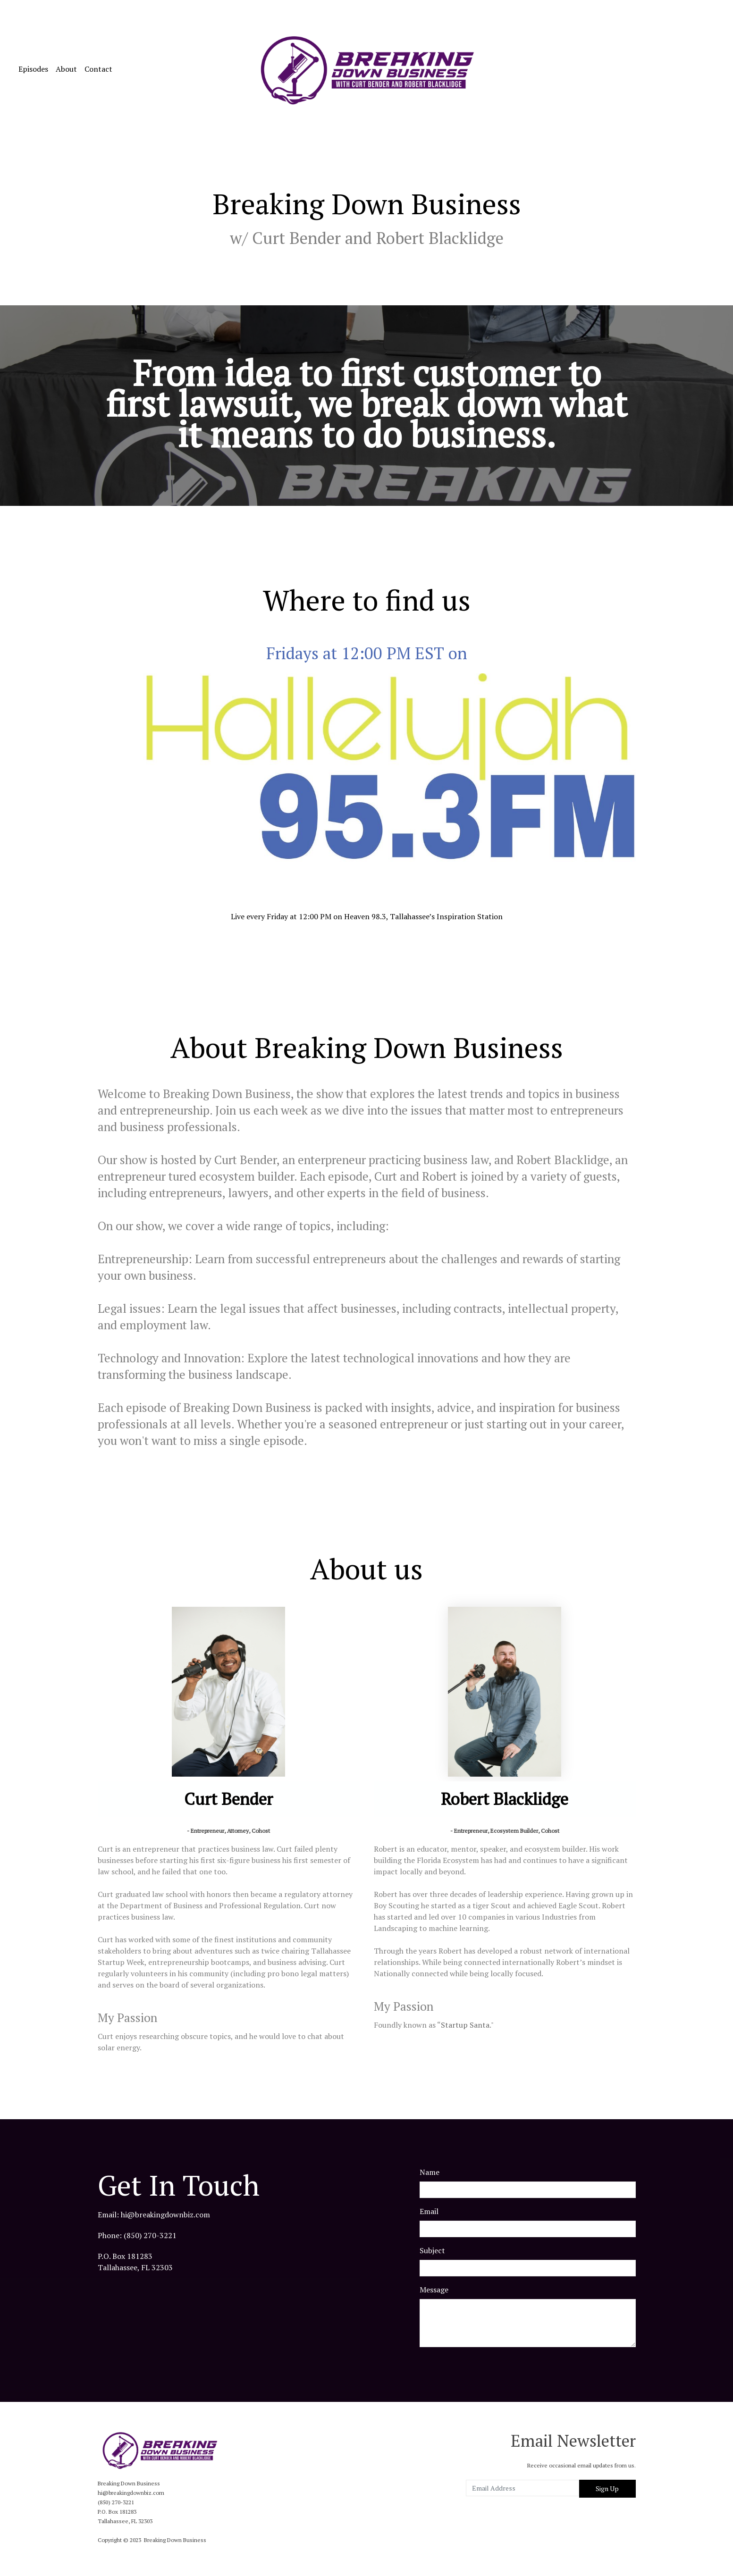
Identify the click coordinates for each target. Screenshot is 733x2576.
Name (429, 2172)
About (66, 69)
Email (429, 2211)
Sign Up (607, 2488)
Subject (432, 2250)
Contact (98, 69)
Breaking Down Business (175, 2539)
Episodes (33, 69)
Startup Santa (465, 2025)
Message (434, 2289)
